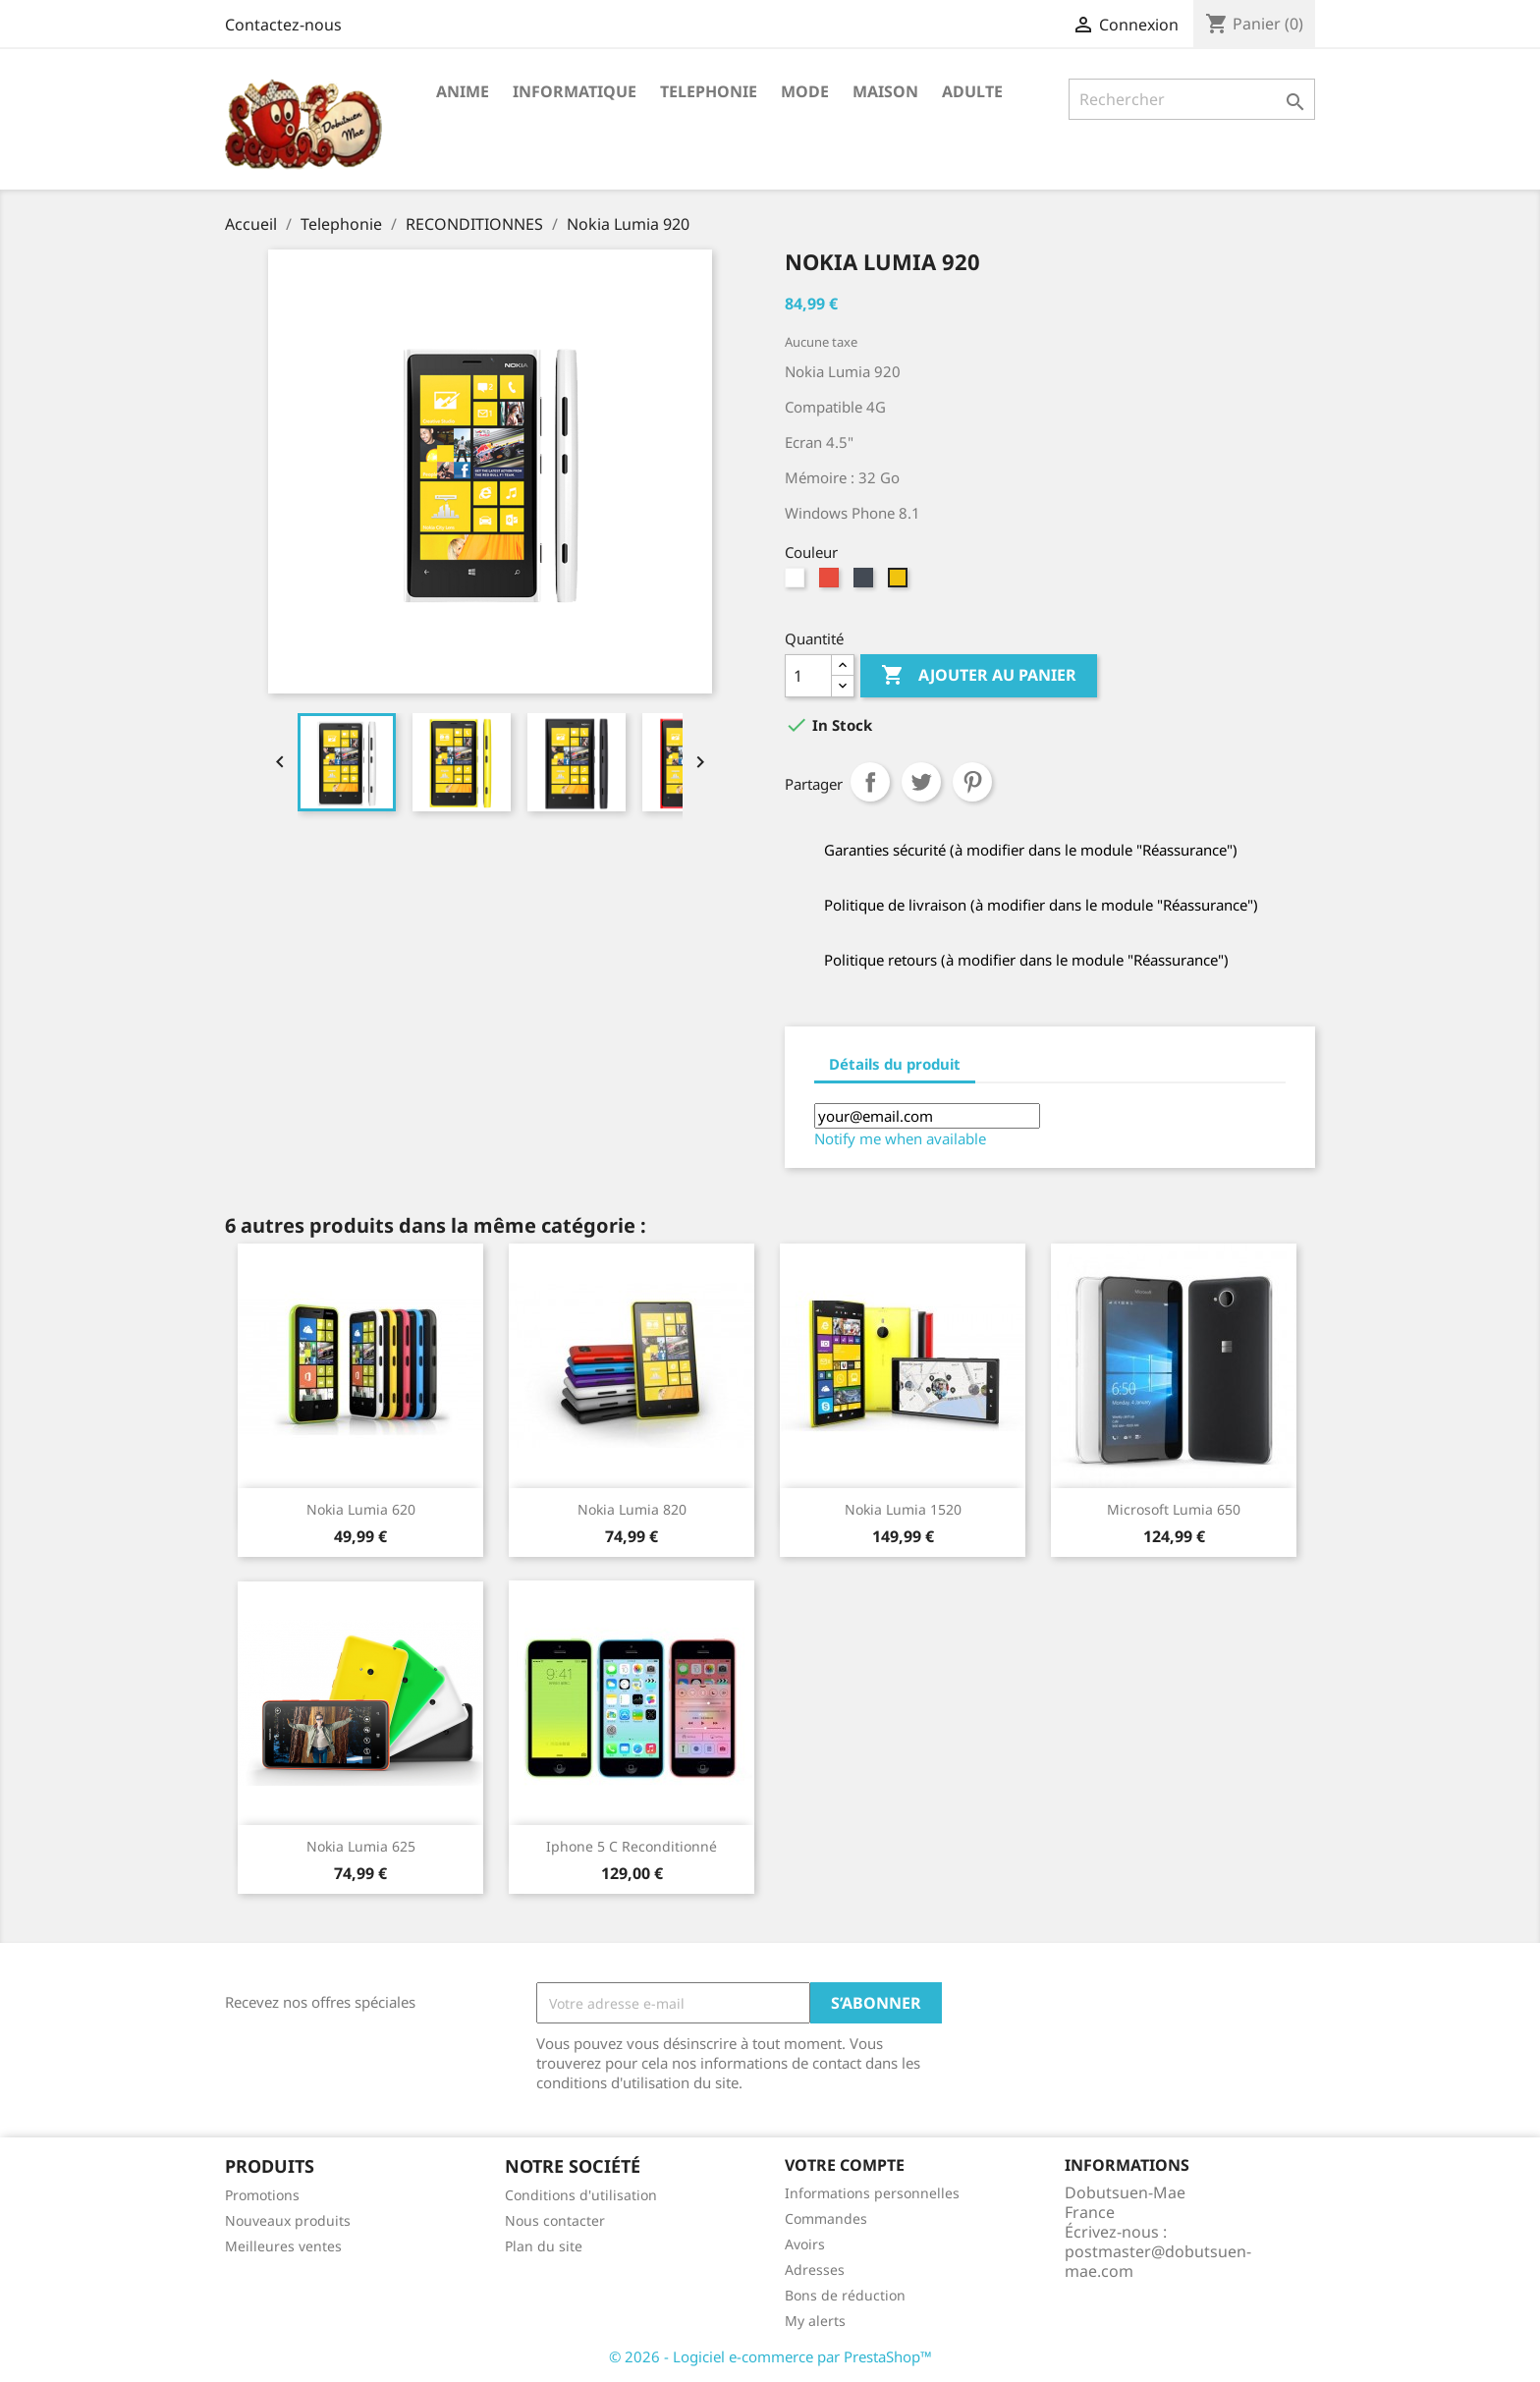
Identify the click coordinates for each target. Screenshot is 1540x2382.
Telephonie (708, 91)
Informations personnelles (872, 2193)
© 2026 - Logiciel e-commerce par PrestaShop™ (770, 2356)
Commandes (826, 2218)
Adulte (972, 91)
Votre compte (845, 2165)
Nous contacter (555, 2220)
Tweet (921, 782)
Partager (870, 782)
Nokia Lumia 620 (360, 1509)
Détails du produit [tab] (895, 1064)
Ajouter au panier (978, 676)
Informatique (574, 91)
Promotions (262, 2195)
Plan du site (543, 2246)
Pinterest (972, 782)
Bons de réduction (845, 2295)
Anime (462, 91)
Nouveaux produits (288, 2220)
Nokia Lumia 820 (632, 1509)
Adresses (815, 2269)
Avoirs (805, 2244)
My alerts (815, 2320)
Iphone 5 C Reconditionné (631, 1846)
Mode (805, 91)
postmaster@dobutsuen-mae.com (1158, 2261)
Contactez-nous (283, 24)
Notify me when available (900, 1138)
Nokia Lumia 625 (360, 1846)
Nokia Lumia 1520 (903, 1509)
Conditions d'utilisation (581, 2195)
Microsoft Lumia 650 (1173, 1509)
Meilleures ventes (283, 2246)
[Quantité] (808, 675)
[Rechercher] (1192, 99)
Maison (885, 91)
